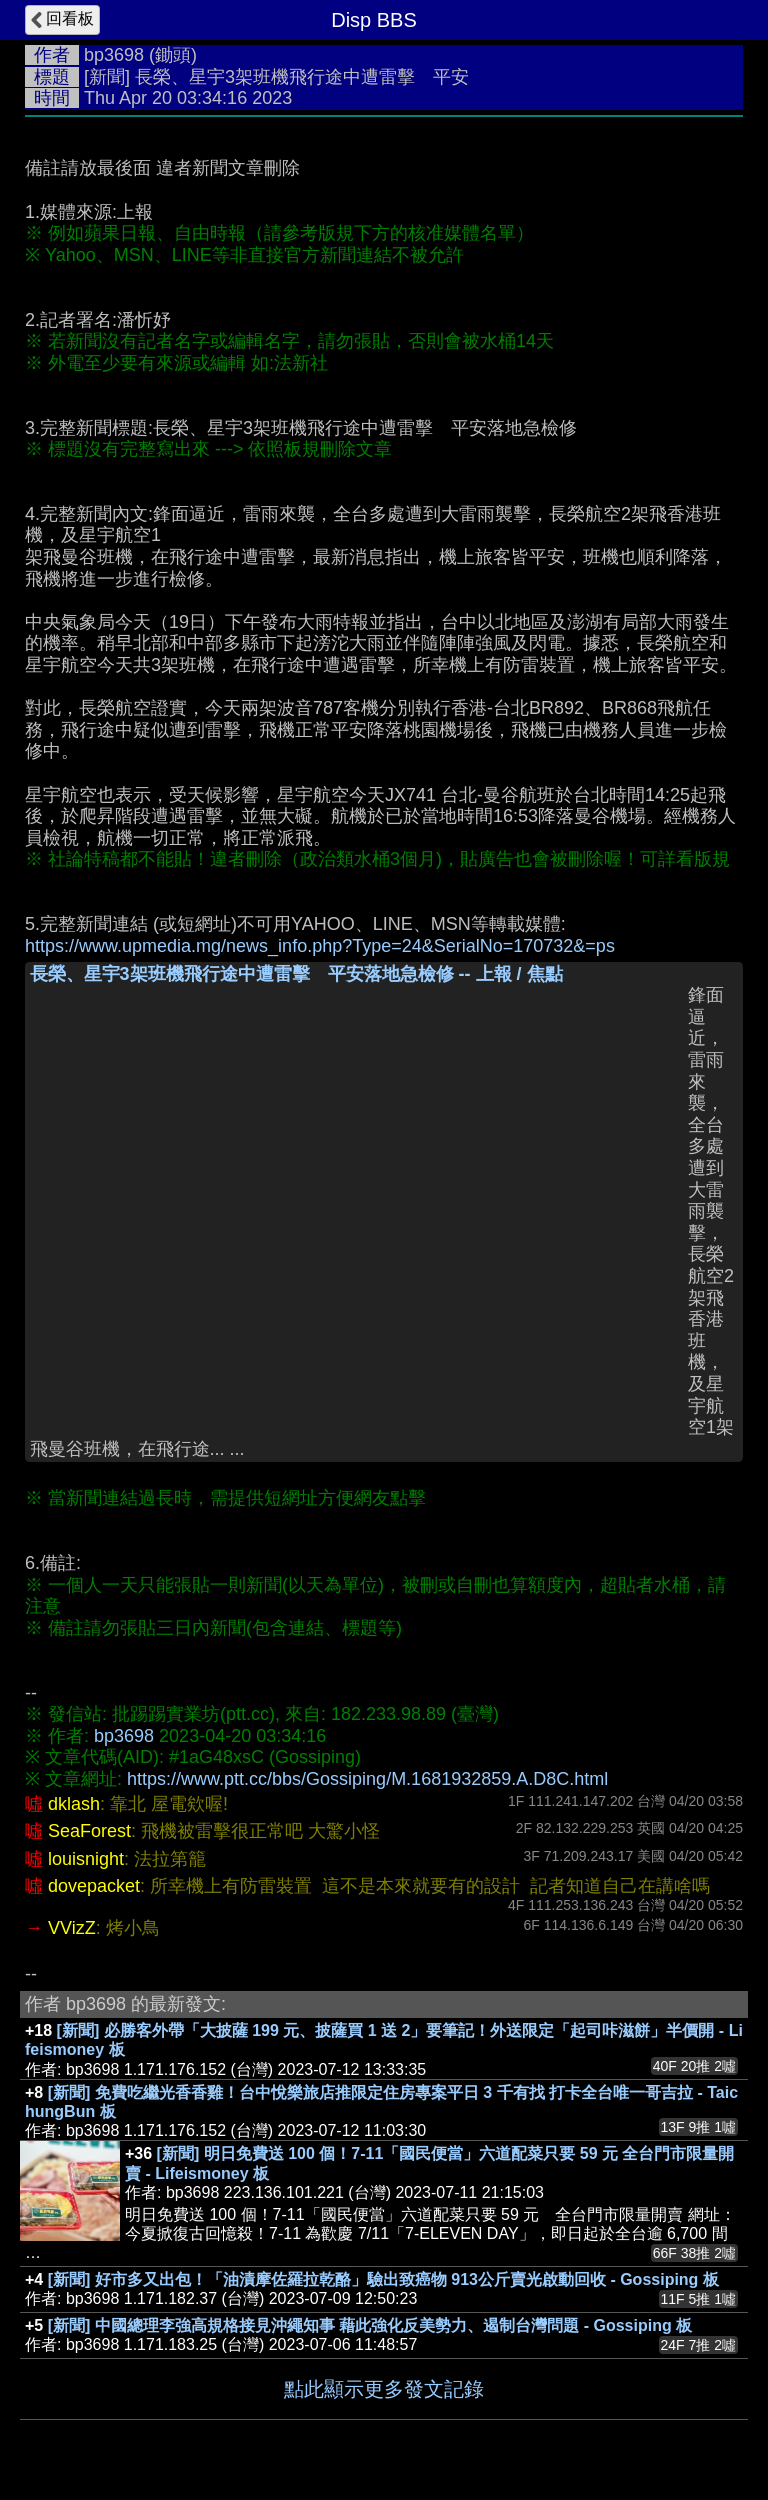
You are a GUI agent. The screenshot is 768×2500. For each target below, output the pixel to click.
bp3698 (114, 55)
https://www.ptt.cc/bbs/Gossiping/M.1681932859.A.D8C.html (367, 1779)
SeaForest (89, 1831)
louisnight (86, 1859)
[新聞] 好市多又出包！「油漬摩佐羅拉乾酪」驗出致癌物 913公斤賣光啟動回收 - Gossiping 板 (383, 2279)
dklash (74, 1804)
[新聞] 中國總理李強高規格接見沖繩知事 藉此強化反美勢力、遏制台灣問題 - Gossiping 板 (370, 2325)
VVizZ (72, 1928)
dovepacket (94, 1886)
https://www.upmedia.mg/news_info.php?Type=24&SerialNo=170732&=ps (320, 946)
